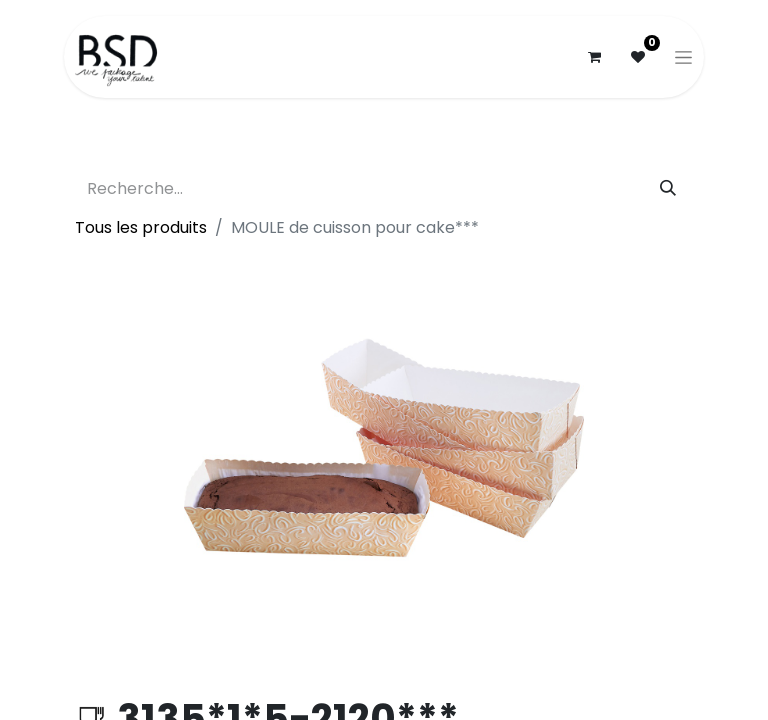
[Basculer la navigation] (683, 57)
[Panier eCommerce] (594, 57)
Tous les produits (141, 227)
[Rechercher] (668, 189)
